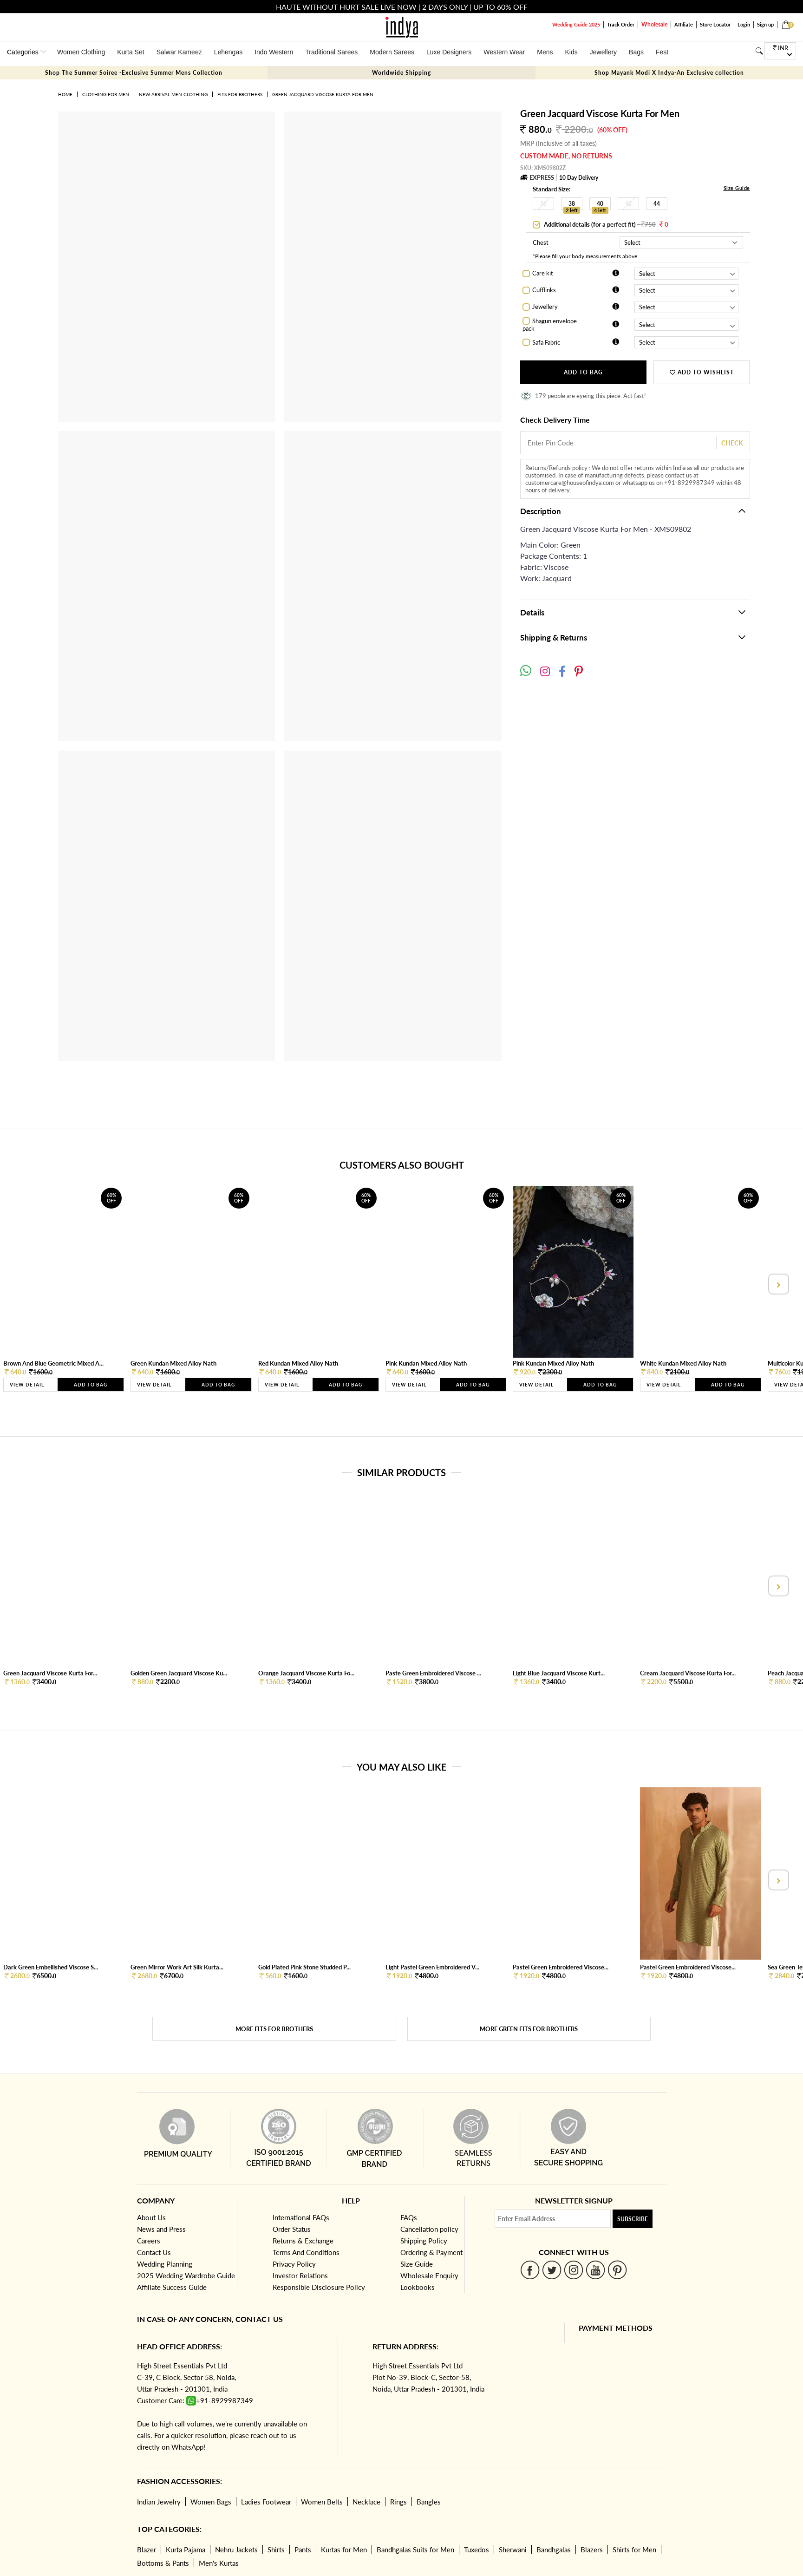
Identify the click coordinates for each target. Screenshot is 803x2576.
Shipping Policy (423, 2240)
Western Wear (504, 52)
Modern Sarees (392, 52)
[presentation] (777, 1284)
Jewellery (603, 52)
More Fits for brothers (274, 2029)
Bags (636, 52)
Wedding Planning (164, 2264)
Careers (148, 2240)
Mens (545, 52)
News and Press (161, 2229)
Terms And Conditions (306, 2252)
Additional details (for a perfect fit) (605, 224)
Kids (571, 52)
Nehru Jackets (236, 2549)
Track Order (620, 24)
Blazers (592, 2549)
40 (600, 203)
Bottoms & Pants (163, 2563)
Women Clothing (81, 52)
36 (543, 203)
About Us (151, 2217)
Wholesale (654, 24)
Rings (398, 2502)
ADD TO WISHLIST (702, 372)
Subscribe (632, 2219)
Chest (540, 242)
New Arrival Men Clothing (173, 94)
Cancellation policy (429, 2229)
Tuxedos (476, 2549)
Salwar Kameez (179, 52)
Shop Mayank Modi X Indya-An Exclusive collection (669, 72)
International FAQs (301, 2217)
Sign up (765, 24)
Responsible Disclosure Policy (319, 2287)
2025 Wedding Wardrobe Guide (186, 2275)
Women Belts (322, 2502)
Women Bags (210, 2502)
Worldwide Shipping (401, 72)
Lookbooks (417, 2287)
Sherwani (513, 2549)
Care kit (542, 273)
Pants (302, 2549)
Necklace (366, 2502)
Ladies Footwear (266, 2502)
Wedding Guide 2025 (576, 24)
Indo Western (274, 52)
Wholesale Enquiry (429, 2275)
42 (628, 203)
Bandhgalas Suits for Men (415, 2549)
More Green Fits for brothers (529, 2029)
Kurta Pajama (185, 2549)
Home (65, 94)
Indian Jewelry (159, 2502)
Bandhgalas (553, 2549)
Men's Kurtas (219, 2563)
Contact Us (154, 2252)
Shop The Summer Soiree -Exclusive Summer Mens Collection (133, 72)
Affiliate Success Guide (172, 2287)
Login (744, 24)
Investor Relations (300, 2275)
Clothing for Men (105, 94)
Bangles (429, 2502)
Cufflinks (544, 290)
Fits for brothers (239, 94)
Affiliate (683, 24)
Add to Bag (583, 372)
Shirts (276, 2549)
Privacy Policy (294, 2264)
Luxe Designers (448, 52)
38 (571, 203)
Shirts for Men (634, 2549)
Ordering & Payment (431, 2252)
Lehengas (228, 52)
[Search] (759, 51)
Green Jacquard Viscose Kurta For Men (322, 94)
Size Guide (737, 188)
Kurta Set (130, 52)
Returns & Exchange (303, 2240)
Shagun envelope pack (549, 325)
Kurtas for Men (344, 2549)
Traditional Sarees (331, 52)
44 (656, 203)
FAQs (408, 2217)
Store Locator (715, 24)
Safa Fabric (546, 342)
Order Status (292, 2229)
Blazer (146, 2549)
